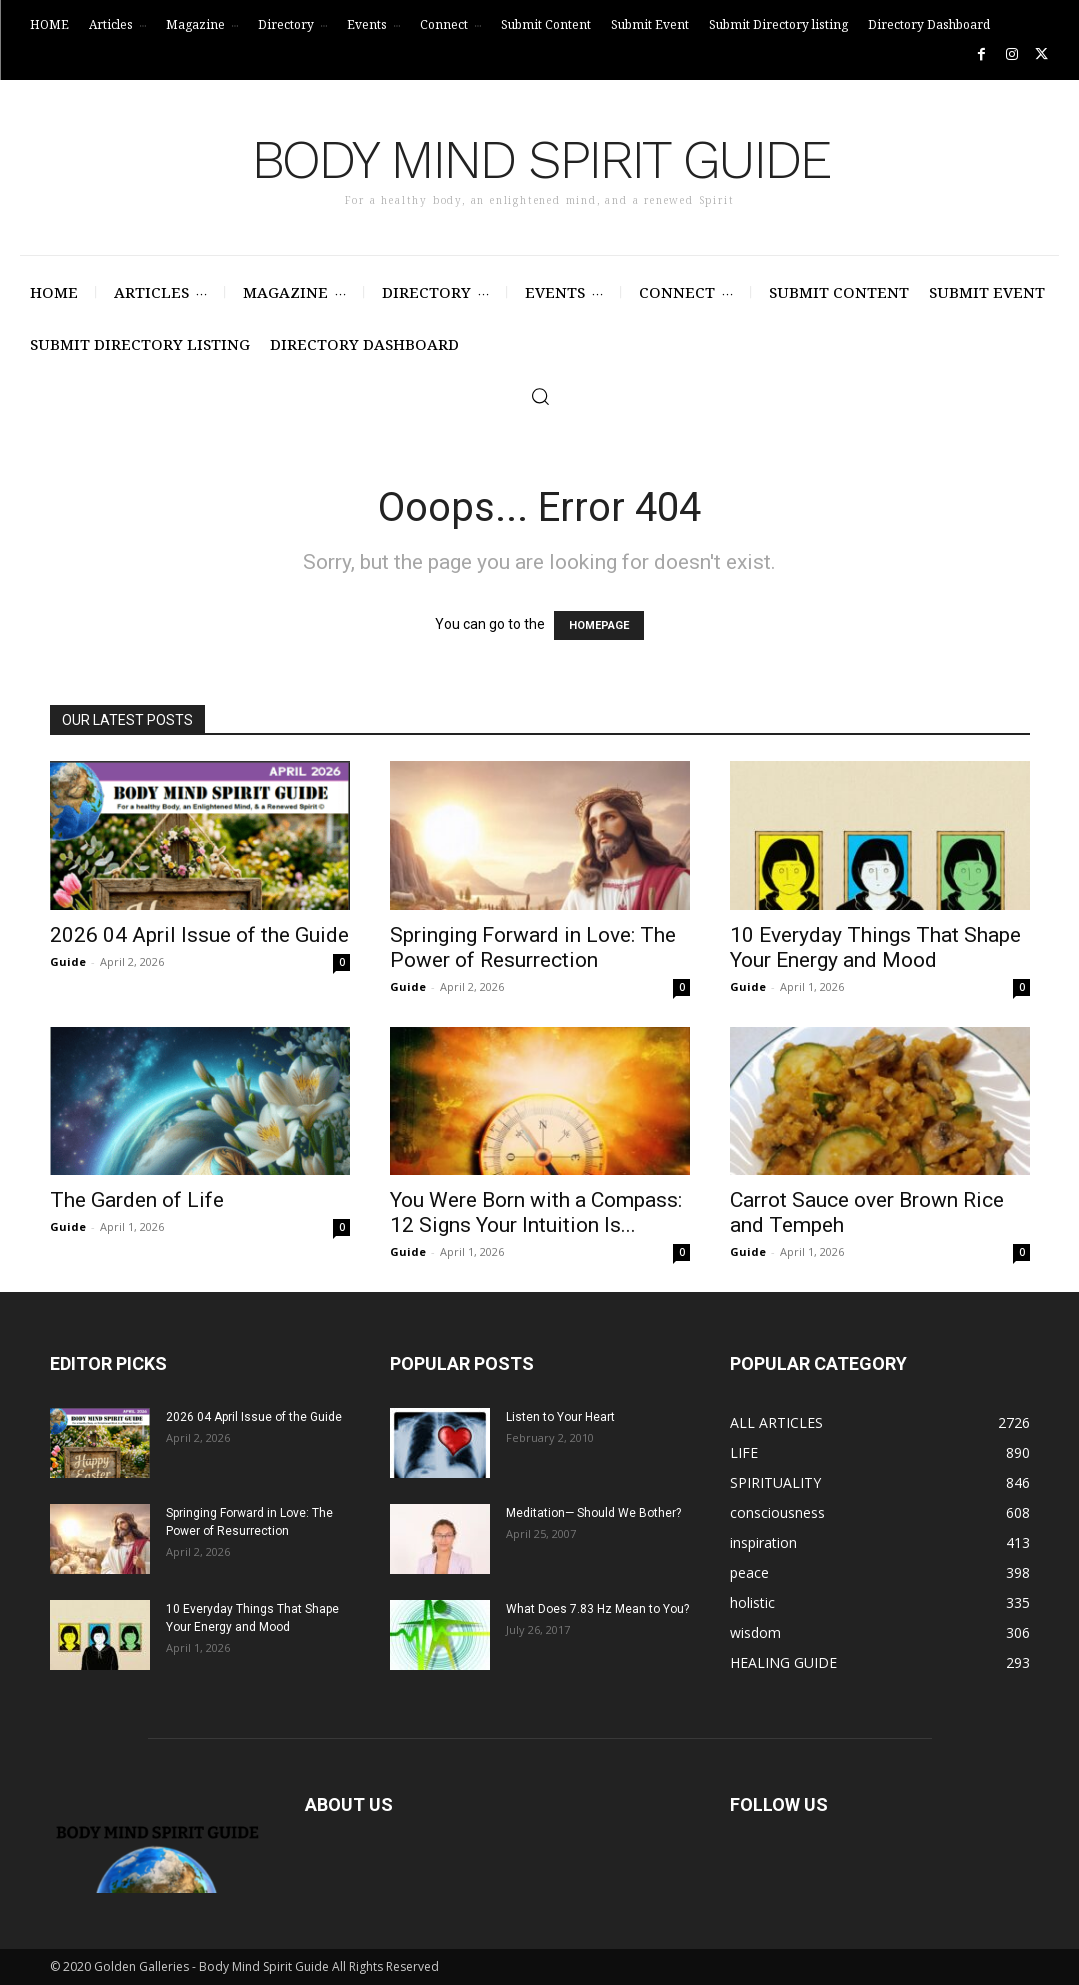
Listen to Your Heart (560, 1417)
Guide (68, 961)
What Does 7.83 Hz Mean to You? (597, 1609)
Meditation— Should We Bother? (593, 1513)
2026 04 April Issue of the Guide (199, 935)
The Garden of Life (137, 1200)
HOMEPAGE (599, 625)
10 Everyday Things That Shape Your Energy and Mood (875, 947)
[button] (540, 396)
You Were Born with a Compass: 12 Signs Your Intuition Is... (536, 1212)
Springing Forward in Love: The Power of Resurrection (533, 947)
